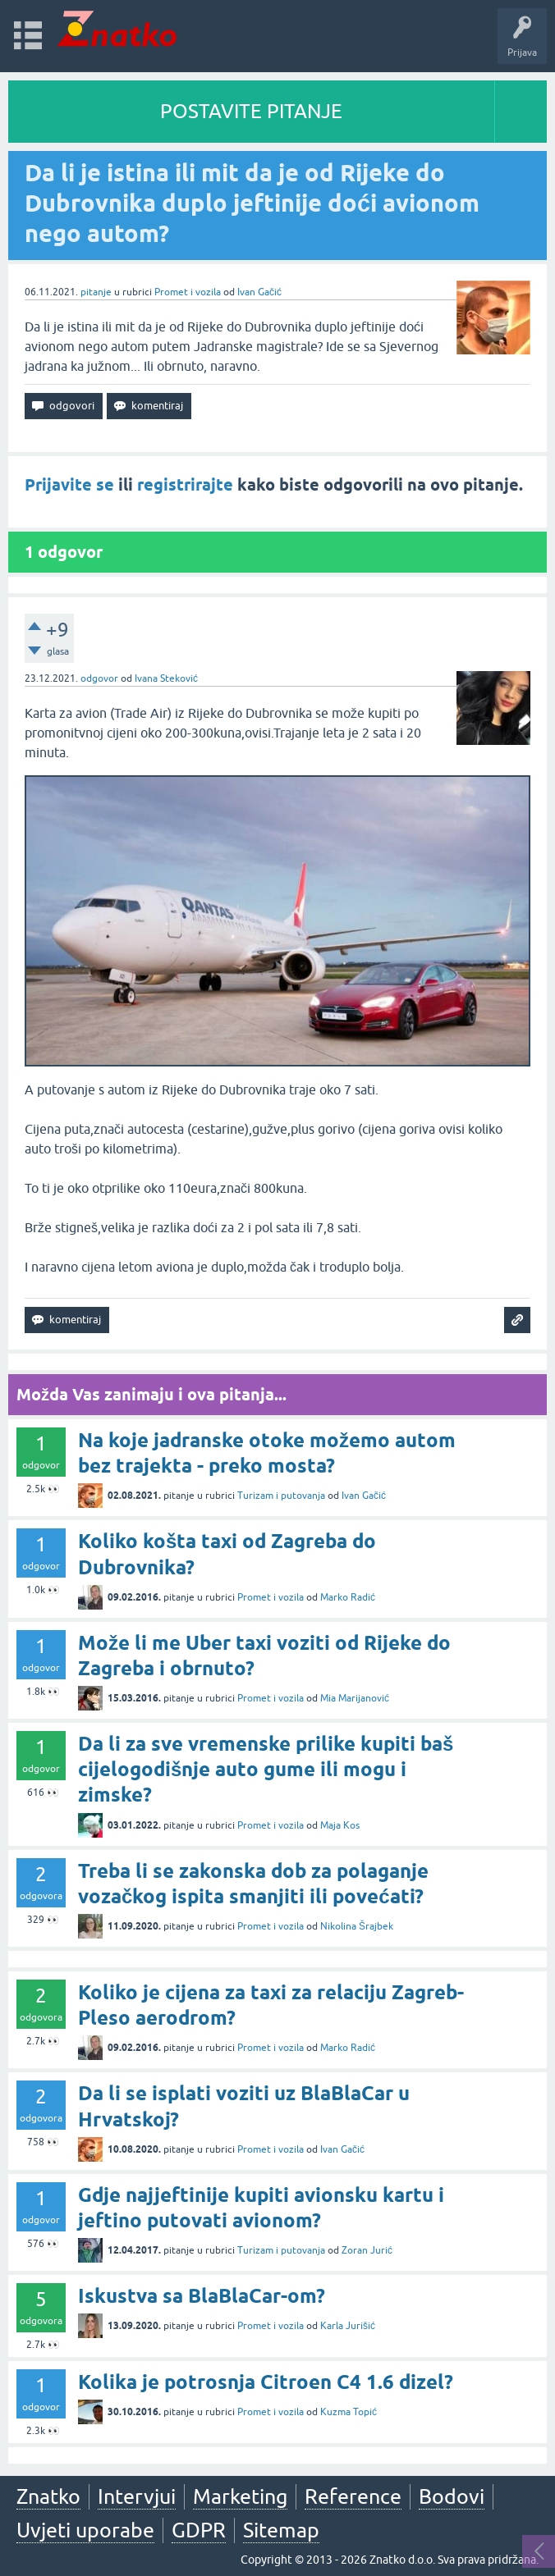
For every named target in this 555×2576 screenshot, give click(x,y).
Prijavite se (69, 485)
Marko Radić (347, 1597)
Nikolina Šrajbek (356, 1926)
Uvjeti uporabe (85, 2530)
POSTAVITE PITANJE (251, 111)
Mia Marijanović (354, 1698)
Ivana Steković (166, 678)
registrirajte (185, 485)
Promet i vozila (187, 292)
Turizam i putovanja (281, 1495)
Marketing (240, 2496)
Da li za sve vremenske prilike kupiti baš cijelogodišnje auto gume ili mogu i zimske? (265, 1769)
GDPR (199, 2530)
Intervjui (137, 2496)
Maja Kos (340, 1825)
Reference (353, 2496)
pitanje (96, 292)
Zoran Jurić (367, 2250)
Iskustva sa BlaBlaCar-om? (201, 2296)
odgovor (99, 678)
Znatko (48, 2496)
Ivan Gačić (259, 292)
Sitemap (281, 2530)
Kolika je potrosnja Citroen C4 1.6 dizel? (265, 2382)
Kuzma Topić (348, 2412)
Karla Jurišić (347, 2326)
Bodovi (451, 2496)
